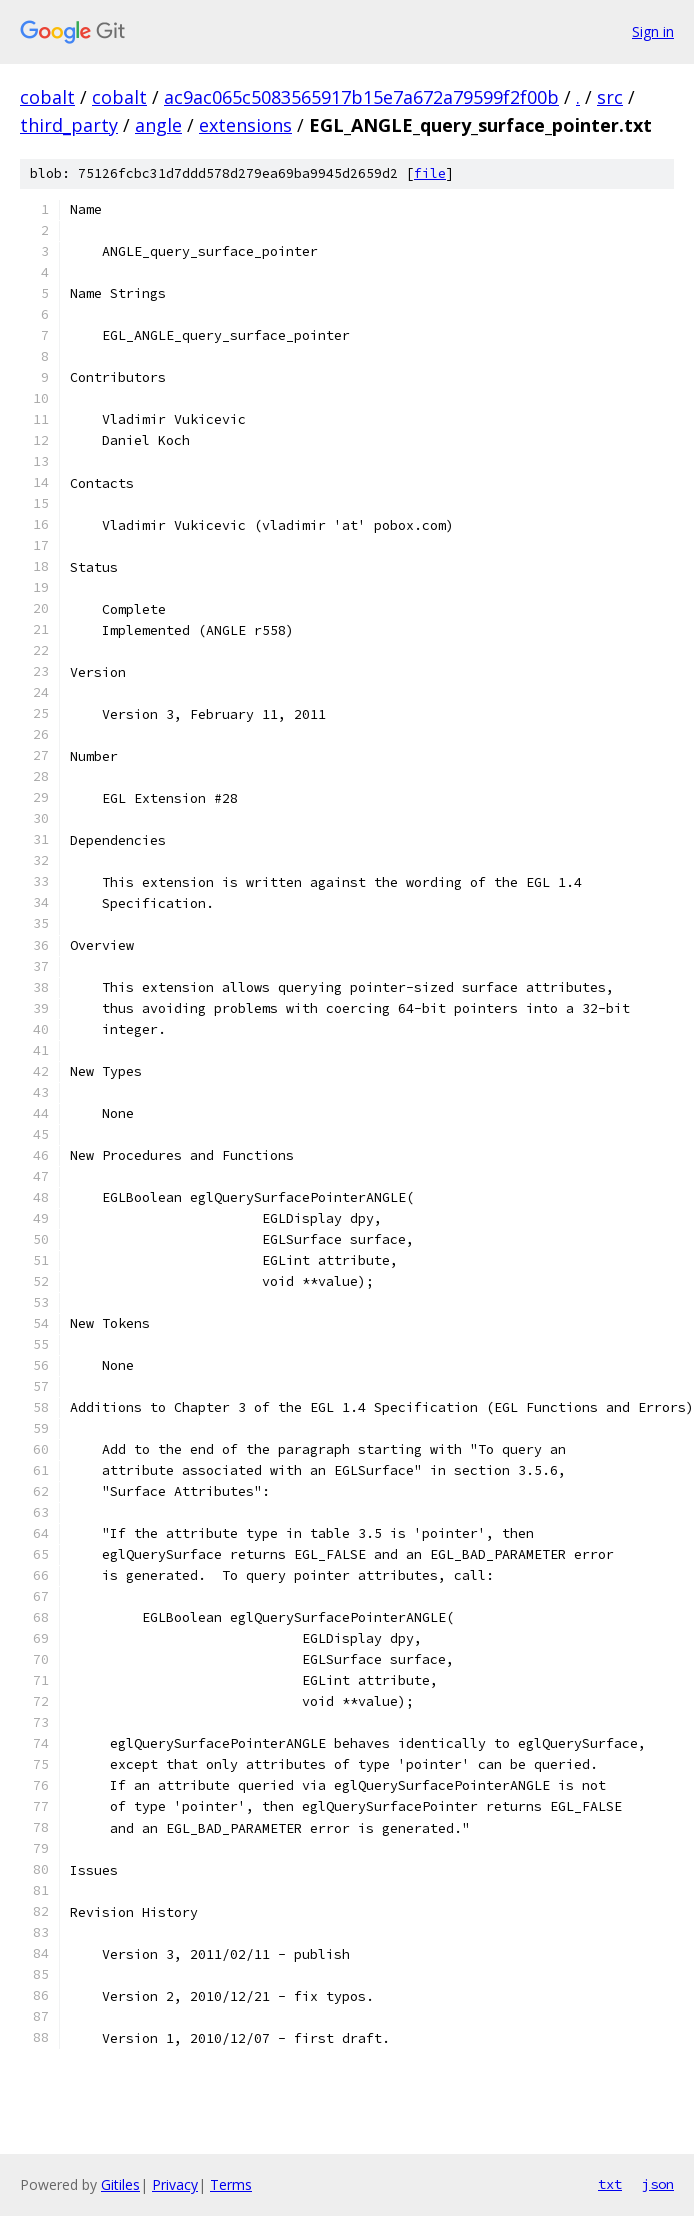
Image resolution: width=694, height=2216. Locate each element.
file (430, 173)
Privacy (175, 2184)
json (658, 2184)
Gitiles (120, 2184)
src (610, 97)
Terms (231, 2184)
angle (158, 125)
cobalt (47, 97)
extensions (245, 125)
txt (610, 2184)
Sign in (653, 31)
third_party (69, 125)
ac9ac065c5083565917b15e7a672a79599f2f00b (361, 97)
